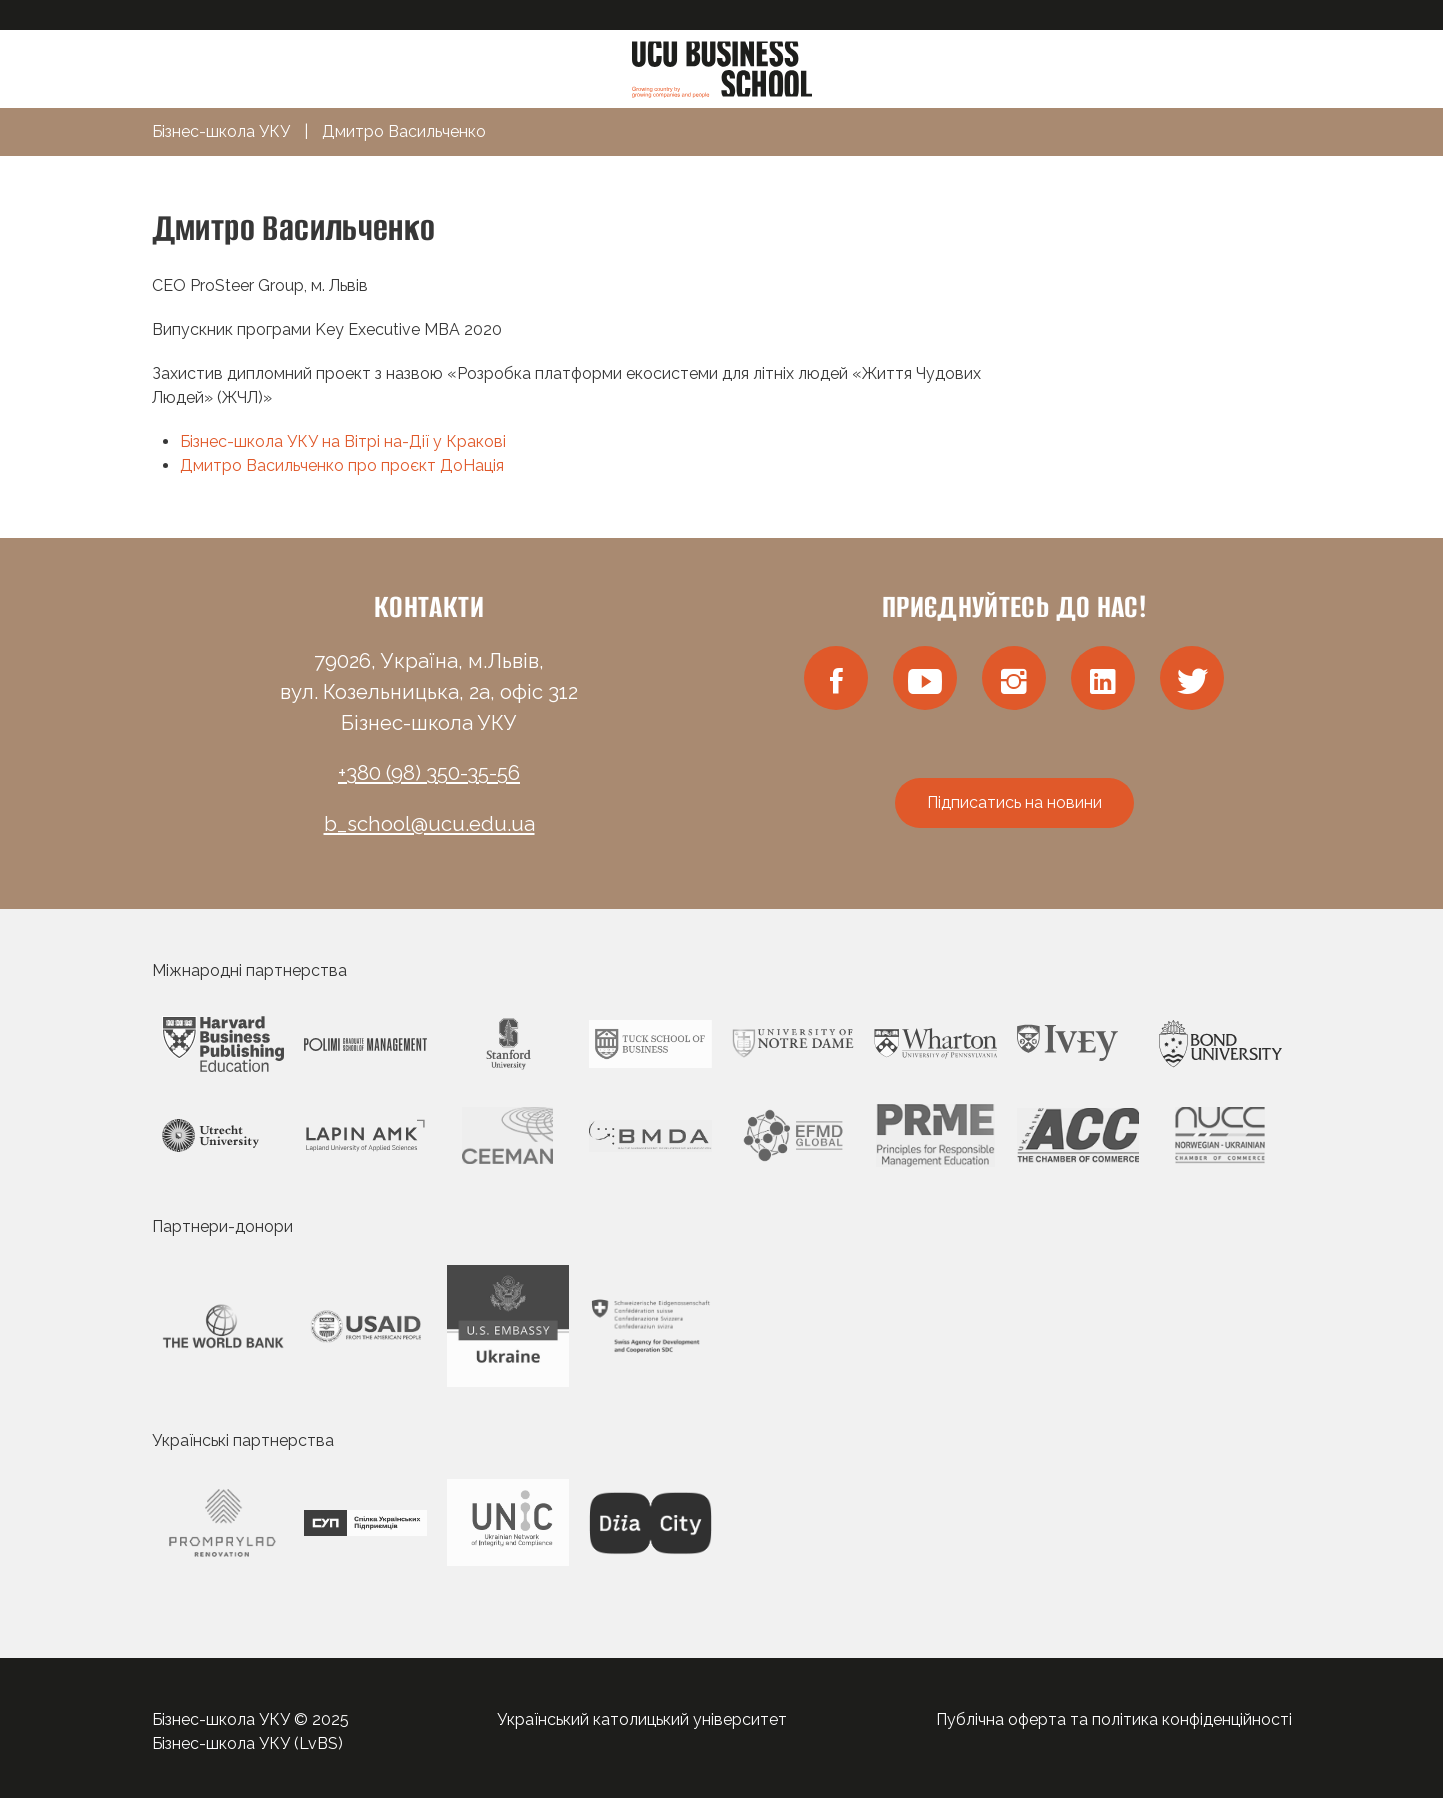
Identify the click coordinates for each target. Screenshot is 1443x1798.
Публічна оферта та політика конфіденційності (1114, 1719)
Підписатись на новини (1014, 802)
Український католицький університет (642, 1719)
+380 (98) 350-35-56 (429, 773)
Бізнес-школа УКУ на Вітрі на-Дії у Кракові (343, 441)
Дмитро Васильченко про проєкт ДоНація (342, 465)
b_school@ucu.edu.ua (429, 824)
